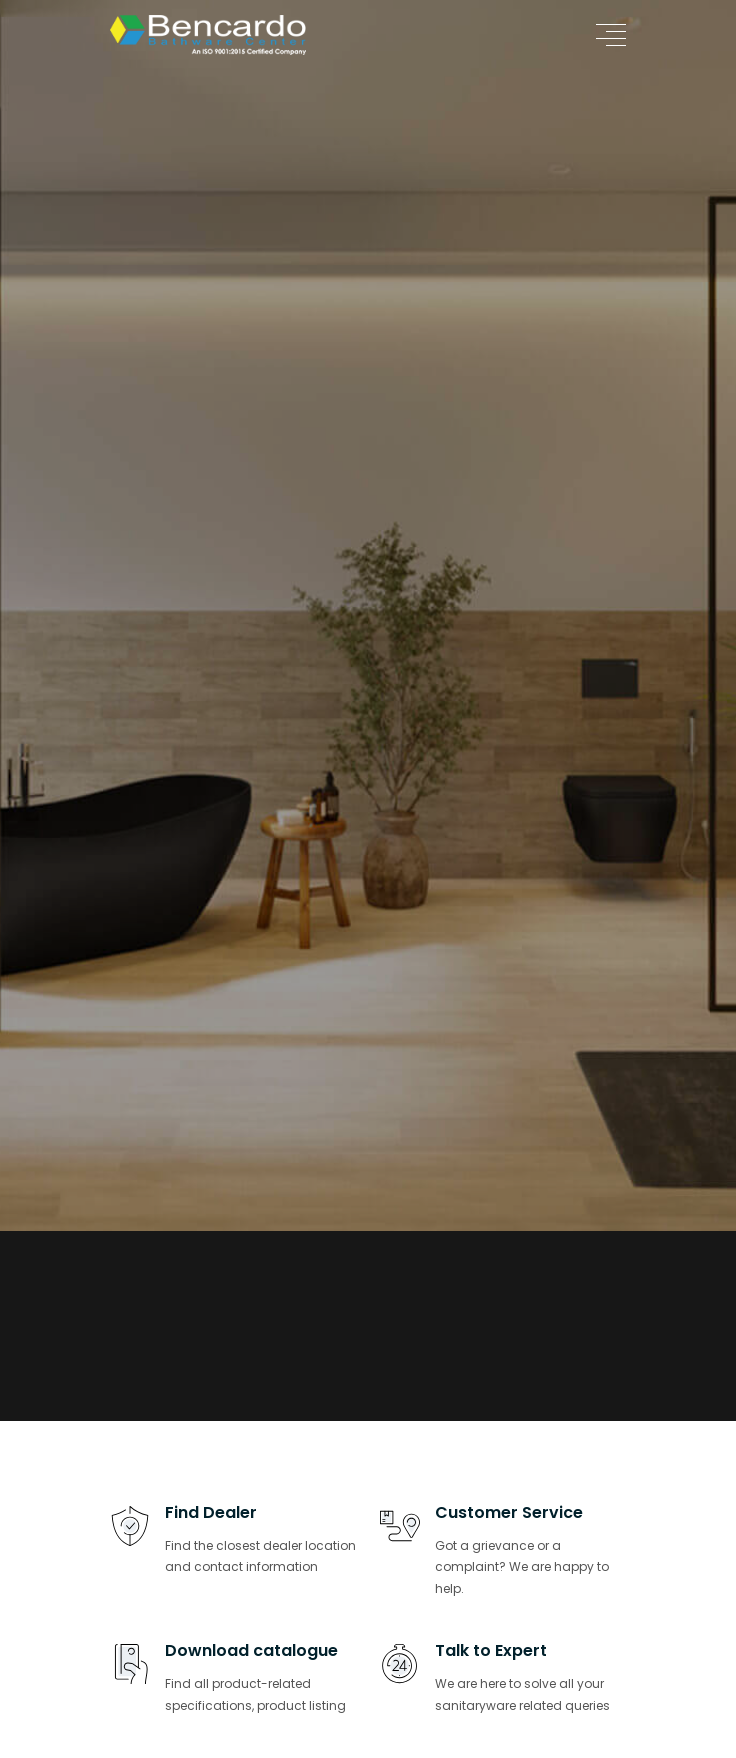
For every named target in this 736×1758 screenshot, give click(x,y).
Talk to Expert (491, 1650)
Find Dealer (211, 1512)
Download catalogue (251, 1650)
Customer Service (509, 1512)
